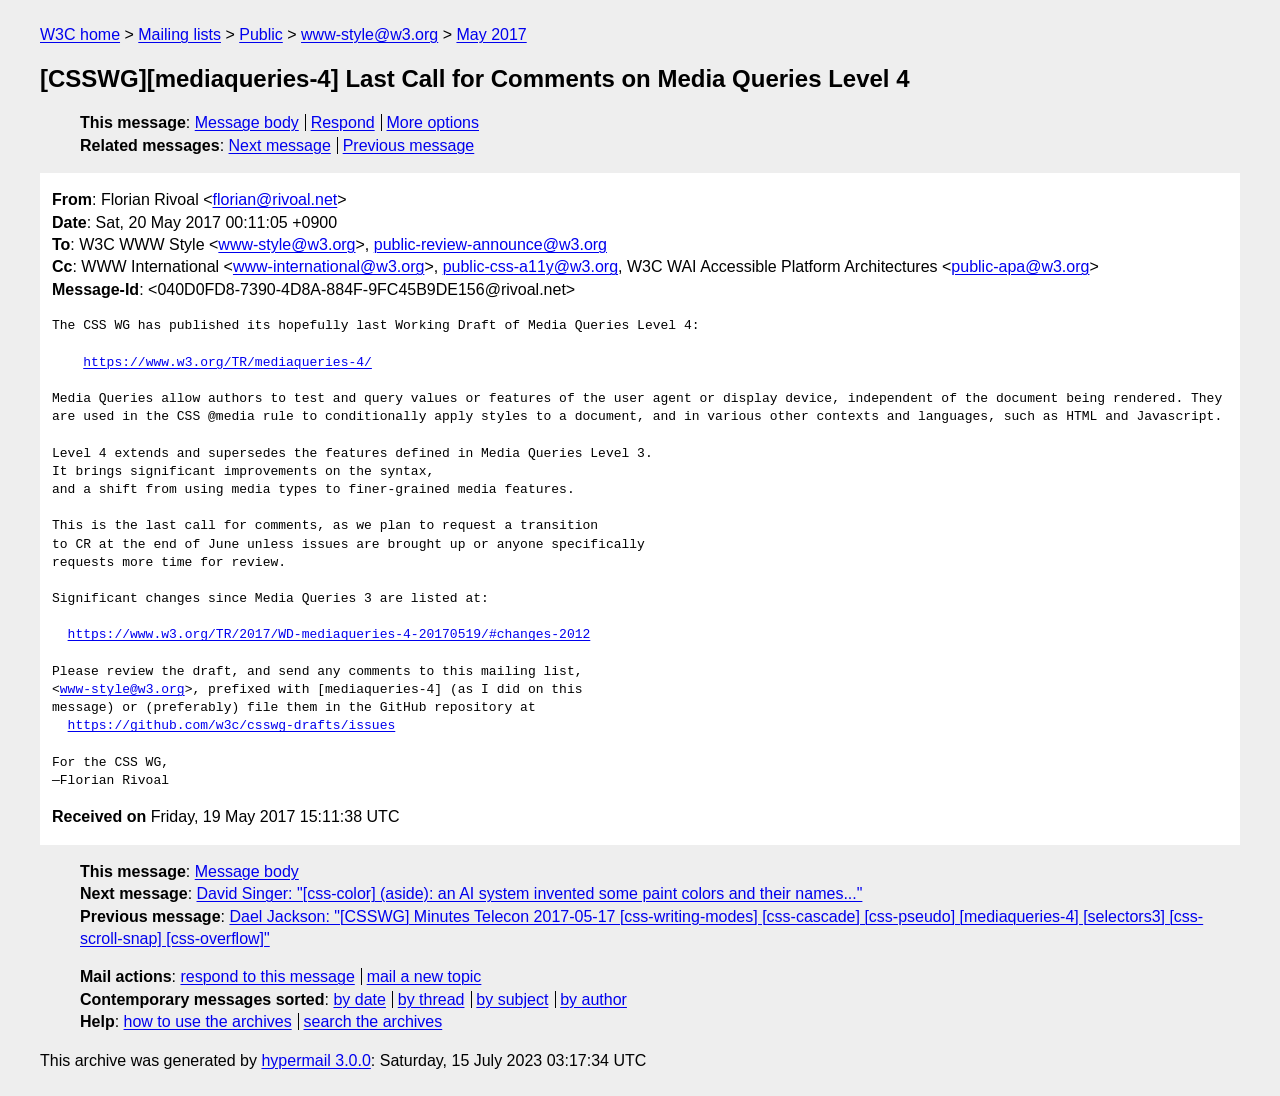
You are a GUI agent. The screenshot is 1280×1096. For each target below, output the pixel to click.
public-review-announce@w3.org (490, 244)
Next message (280, 145)
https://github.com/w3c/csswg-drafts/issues (232, 726)
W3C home (80, 34)
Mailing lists (179, 34)
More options (433, 122)
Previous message (409, 145)
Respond (343, 122)
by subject (512, 999)
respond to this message (267, 976)
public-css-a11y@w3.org (530, 266)
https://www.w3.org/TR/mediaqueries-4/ (227, 363)
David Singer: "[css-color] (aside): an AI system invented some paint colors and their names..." (530, 893)
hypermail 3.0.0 (315, 1060)
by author (593, 999)
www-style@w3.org (369, 34)
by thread (431, 999)
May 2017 (491, 34)
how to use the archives (208, 1021)
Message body (247, 122)
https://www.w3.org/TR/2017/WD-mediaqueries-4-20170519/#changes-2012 (329, 635)
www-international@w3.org (328, 266)
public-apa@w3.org (1020, 266)
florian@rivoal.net (275, 199)
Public (261, 34)
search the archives (373, 1021)
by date (359, 999)
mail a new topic (424, 976)
